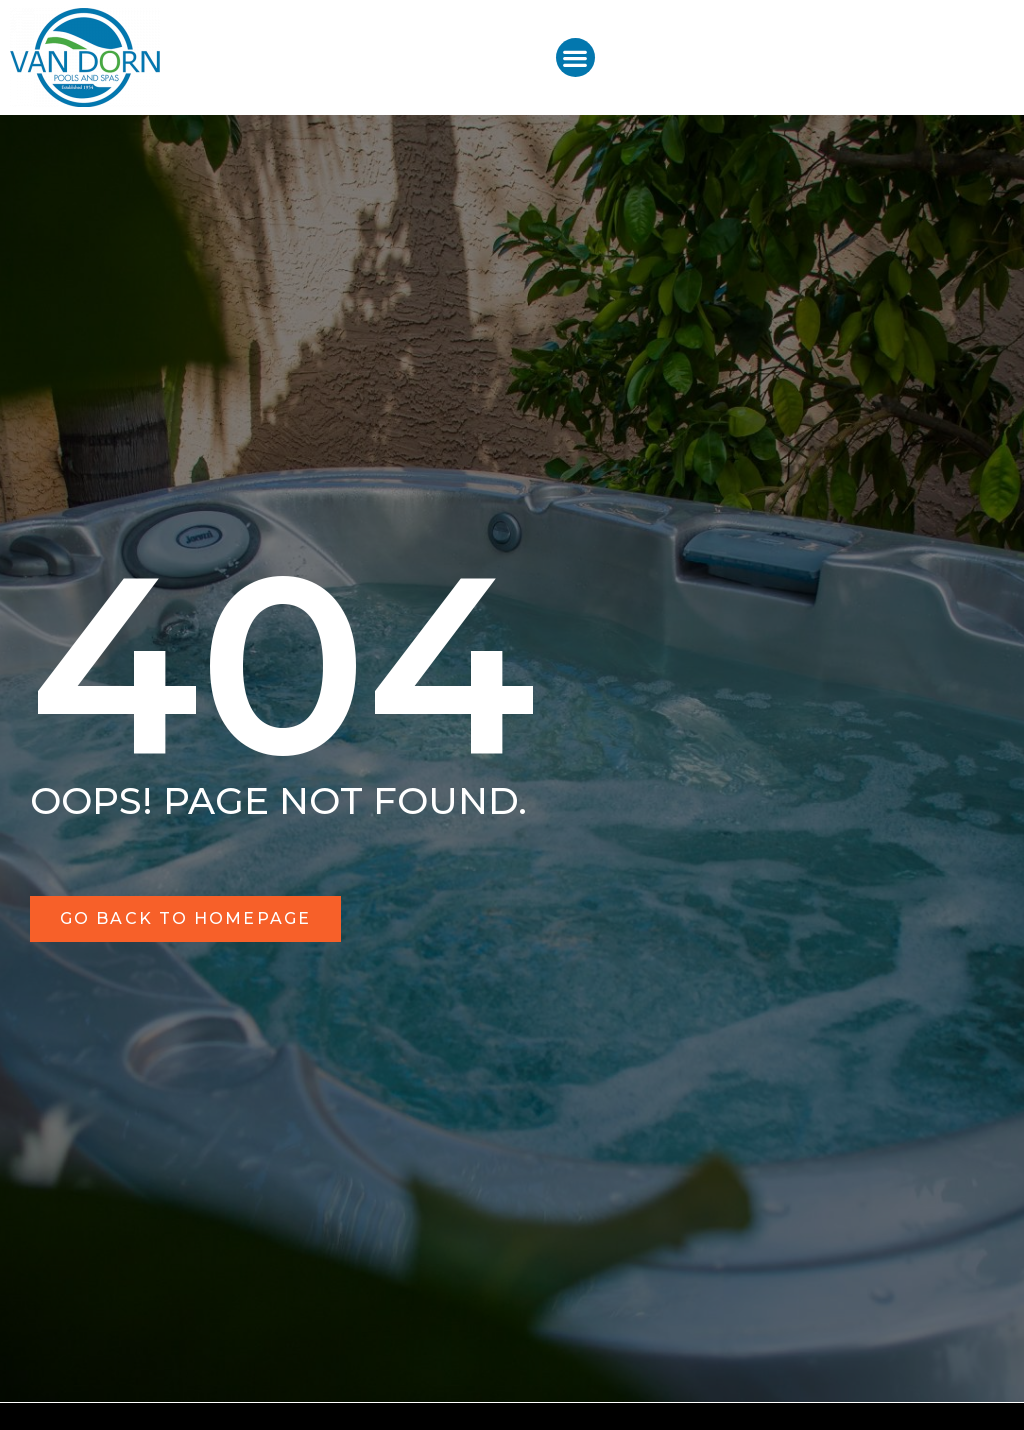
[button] (575, 57)
